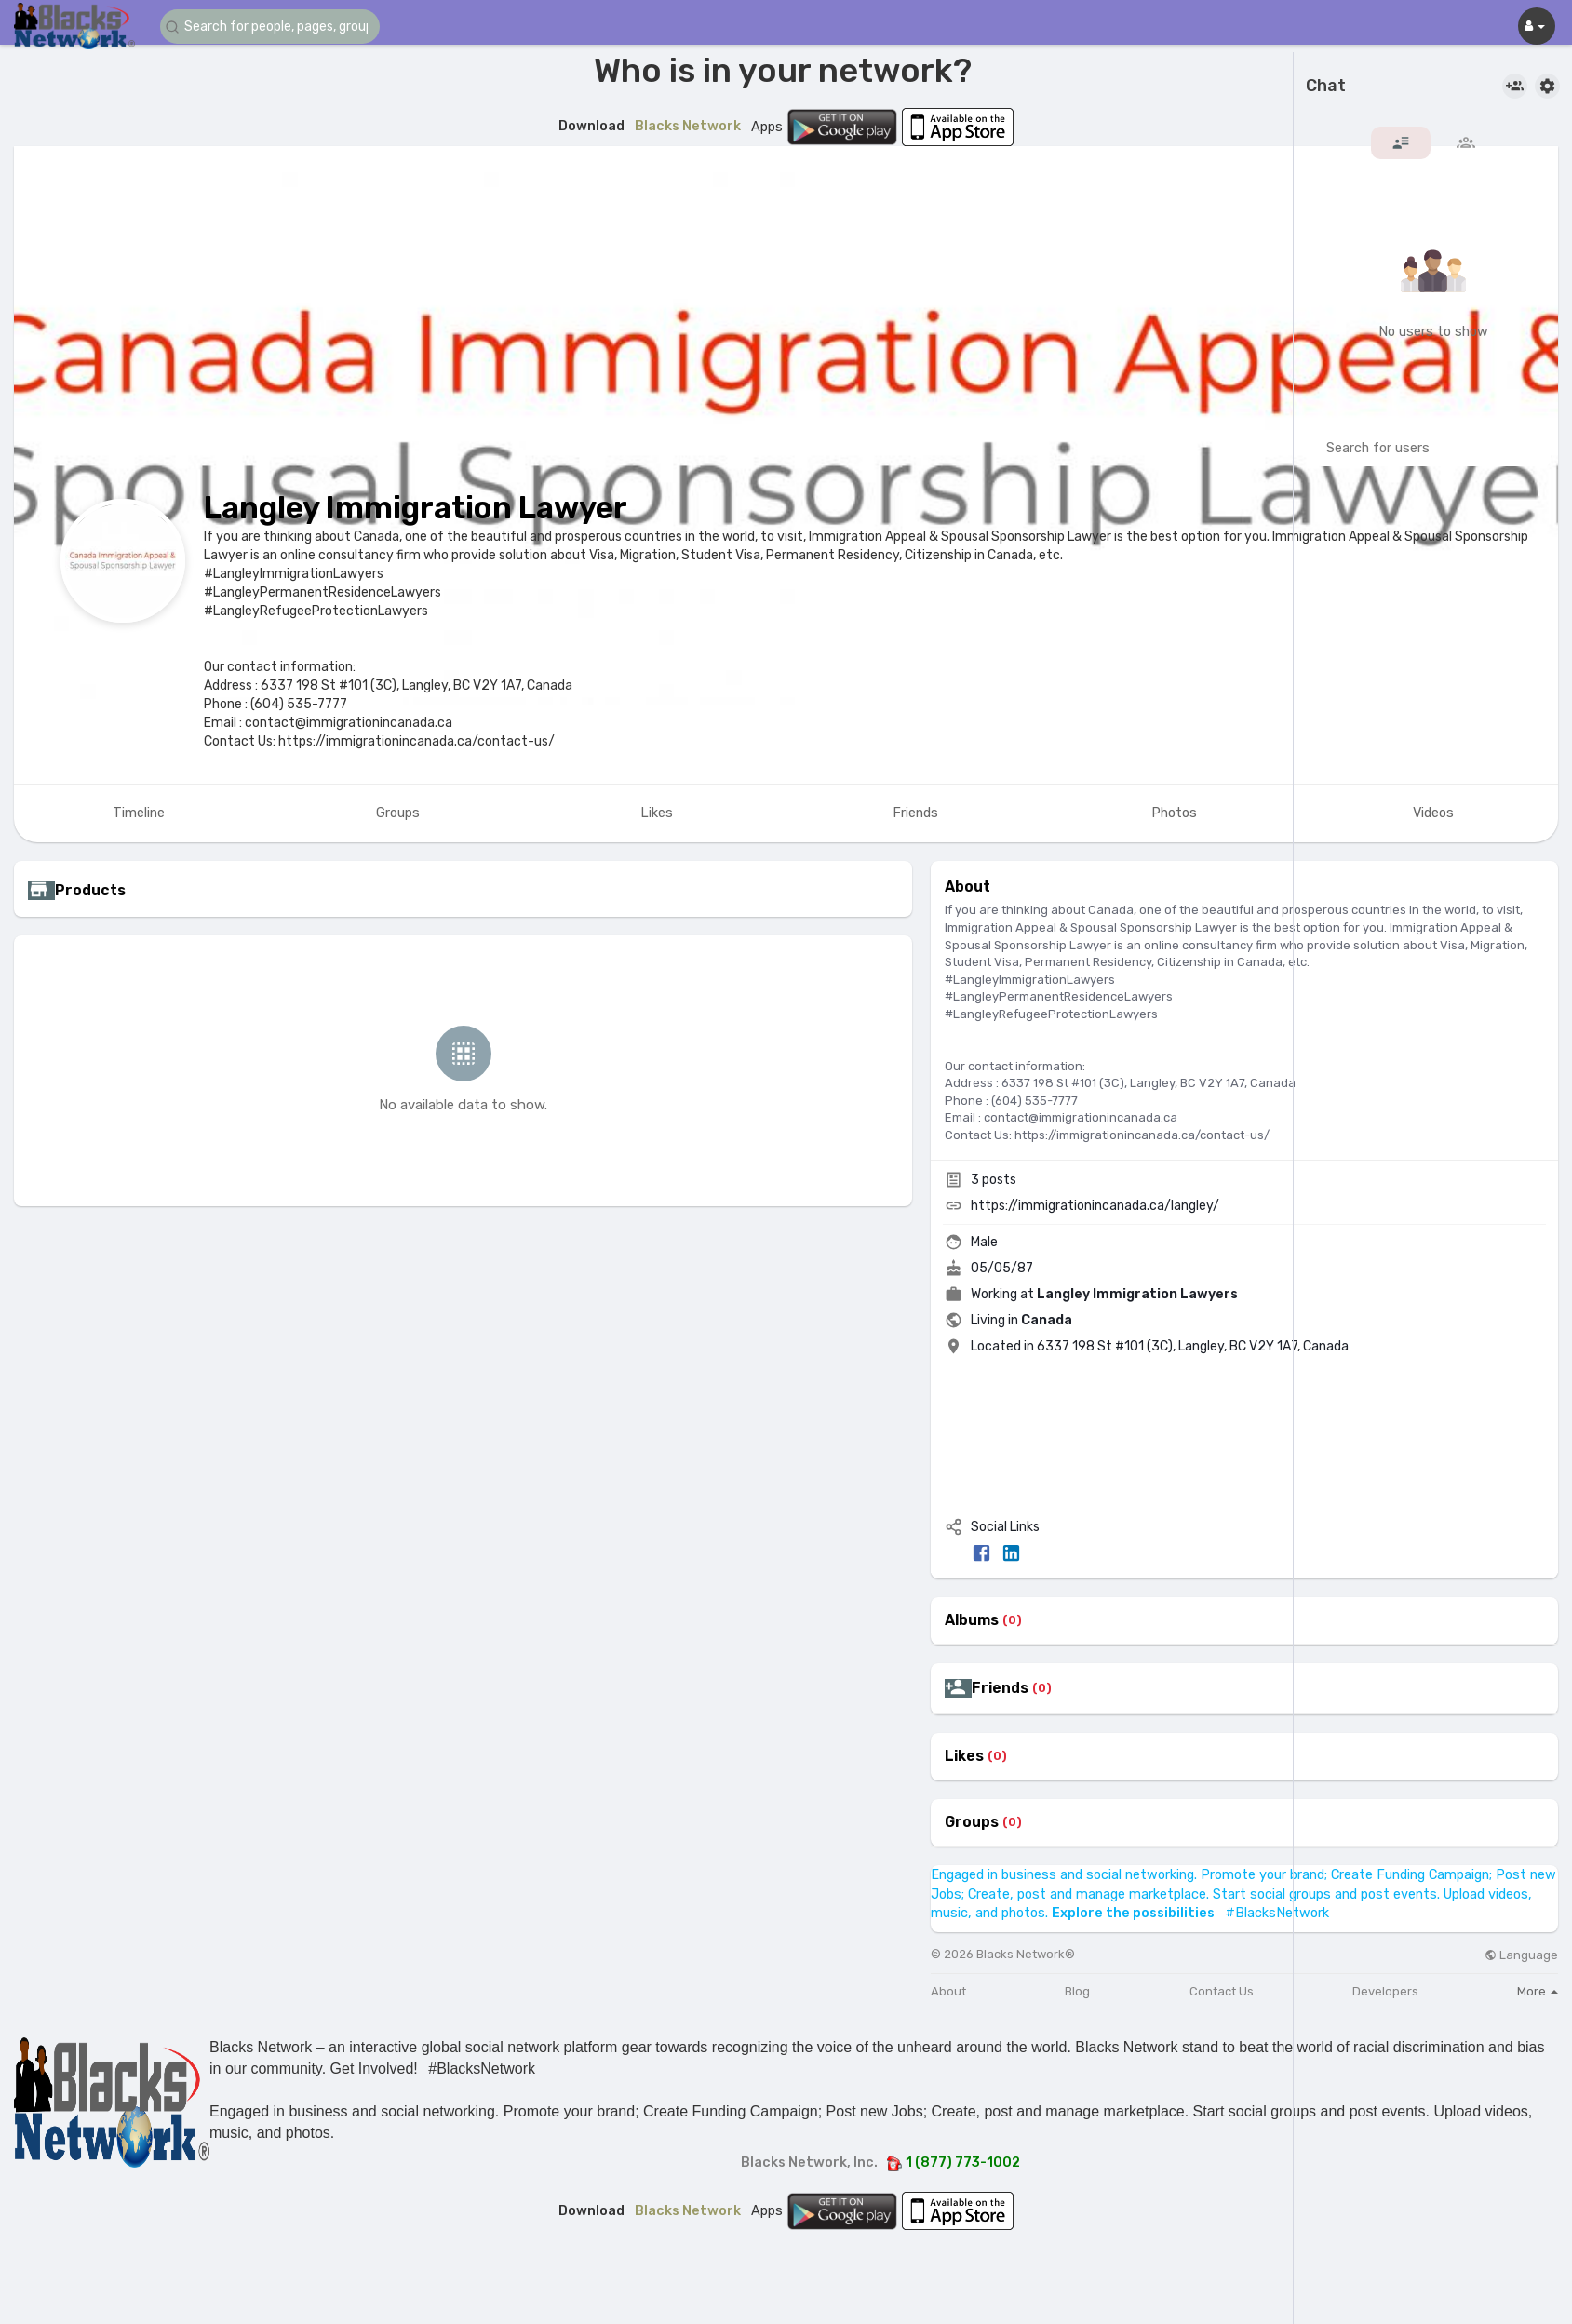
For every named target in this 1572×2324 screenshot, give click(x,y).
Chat (1326, 86)
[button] (272, 26)
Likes (964, 1756)
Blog (1077, 1991)
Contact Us (1221, 1991)
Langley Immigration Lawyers (1137, 1294)
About (948, 1991)
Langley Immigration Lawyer (415, 508)
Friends (1000, 1688)
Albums (972, 1620)
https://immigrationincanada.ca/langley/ (1095, 1206)
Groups (972, 1822)
